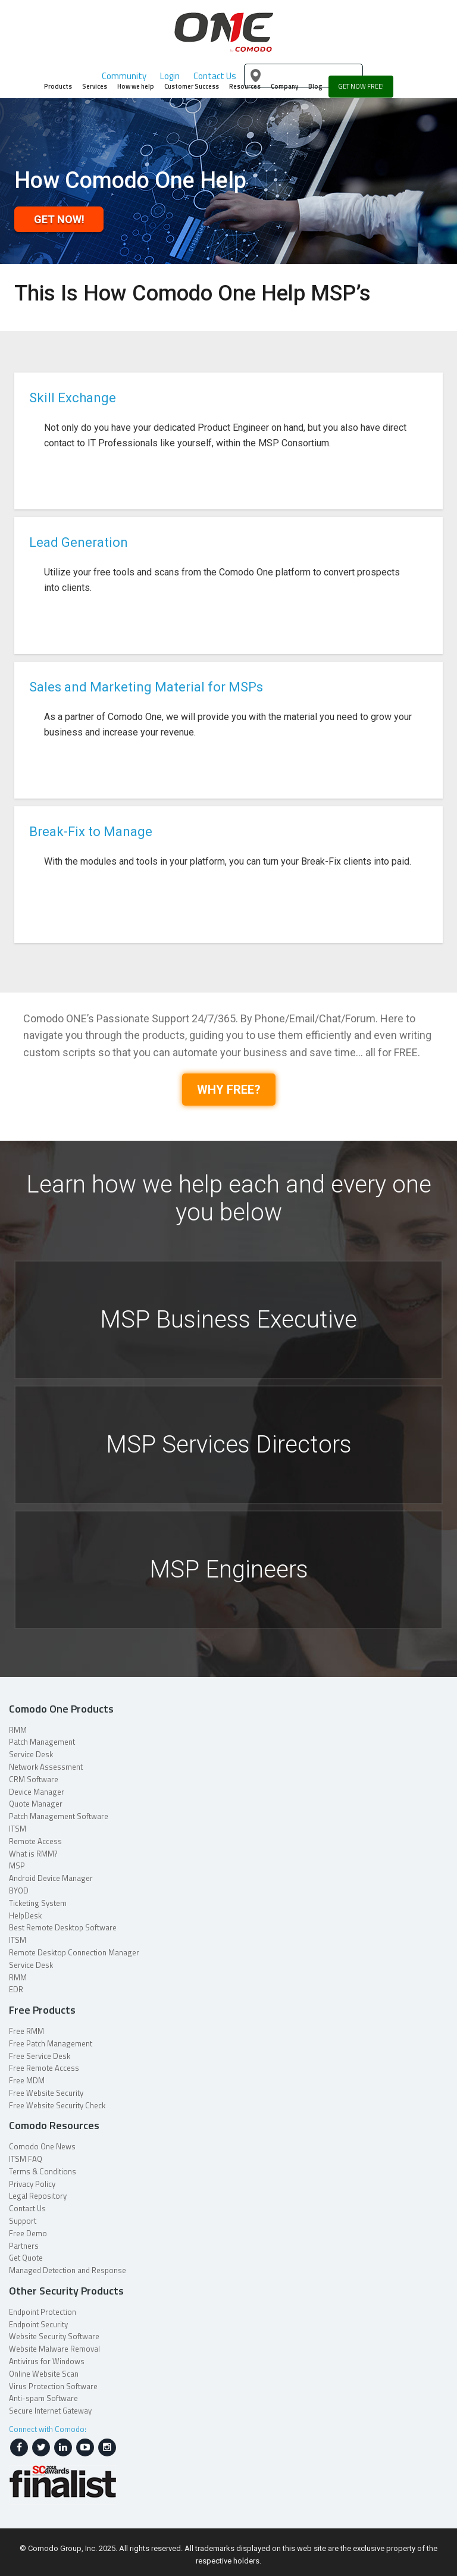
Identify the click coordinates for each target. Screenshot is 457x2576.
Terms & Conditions (42, 2171)
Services (94, 86)
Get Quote (26, 2258)
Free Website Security (46, 2093)
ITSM (17, 1829)
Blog (315, 86)
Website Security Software (54, 2336)
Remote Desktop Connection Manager (74, 1952)
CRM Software (33, 1779)
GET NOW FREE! (361, 86)
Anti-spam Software (43, 2398)
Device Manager (36, 1792)
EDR (16, 1989)
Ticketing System (38, 1903)
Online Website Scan (44, 2374)
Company (284, 86)
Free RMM (26, 2031)
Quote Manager (35, 1804)
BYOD (19, 1890)
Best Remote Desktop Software (63, 1927)
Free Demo (28, 2233)
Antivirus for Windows (46, 2361)
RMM (18, 1730)
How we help (135, 86)
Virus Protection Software (53, 2386)
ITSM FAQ (25, 2159)
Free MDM (27, 2080)
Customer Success (191, 86)
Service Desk (31, 1754)
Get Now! (59, 219)
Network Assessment (46, 1767)
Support (22, 2221)
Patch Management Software (58, 1816)
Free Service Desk (39, 2056)
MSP (17, 1865)
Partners (24, 2246)
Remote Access (35, 1841)
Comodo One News (42, 2146)
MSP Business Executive (228, 1320)
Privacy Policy (32, 2184)
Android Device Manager (51, 1878)
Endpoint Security (38, 2324)
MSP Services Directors (229, 1444)
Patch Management (42, 1742)
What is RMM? (33, 1854)
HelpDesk (25, 1915)
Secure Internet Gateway (50, 2411)
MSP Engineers (228, 1569)
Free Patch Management (50, 2043)
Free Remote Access (44, 2068)
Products (58, 86)
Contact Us (27, 2208)
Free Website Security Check (57, 2105)
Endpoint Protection (42, 2312)
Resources (245, 86)
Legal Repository (38, 2196)
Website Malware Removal (54, 2349)
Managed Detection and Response (67, 2270)
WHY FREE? (229, 1089)
